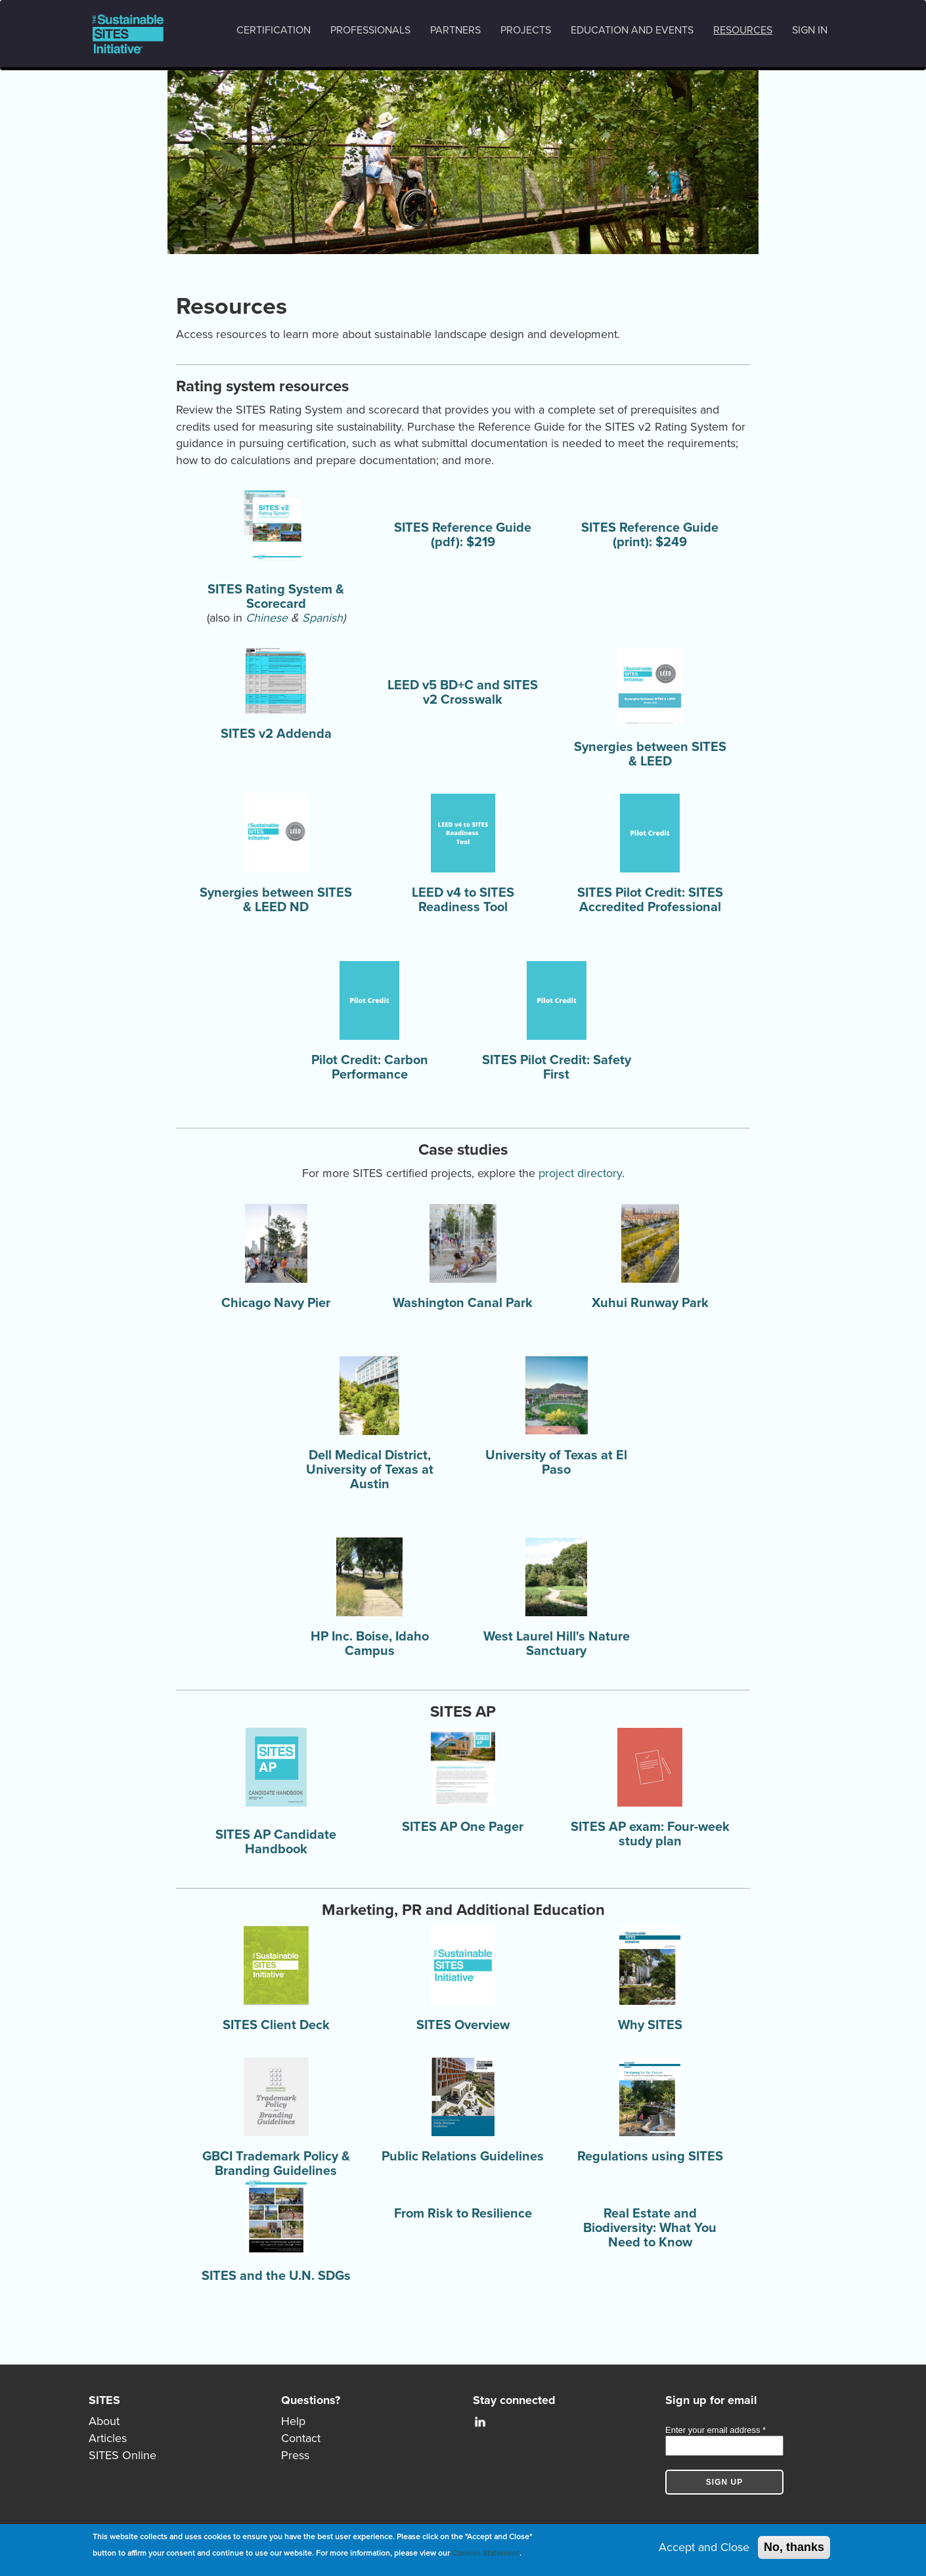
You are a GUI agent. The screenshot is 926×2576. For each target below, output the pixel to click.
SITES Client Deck (276, 2025)
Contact (300, 2438)
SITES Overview (463, 2025)
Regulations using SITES (650, 2156)
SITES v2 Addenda (276, 734)
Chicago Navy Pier (275, 1303)
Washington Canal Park (463, 1303)
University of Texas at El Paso (556, 1463)
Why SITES (650, 2025)
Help (293, 2421)
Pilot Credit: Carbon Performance (369, 1067)
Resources (742, 30)
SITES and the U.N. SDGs (276, 2276)
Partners (455, 30)
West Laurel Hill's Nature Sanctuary (556, 1644)
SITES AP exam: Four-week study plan (650, 1834)
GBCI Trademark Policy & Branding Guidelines (276, 2164)
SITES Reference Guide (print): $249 (649, 535)
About (104, 2421)
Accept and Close (704, 2547)
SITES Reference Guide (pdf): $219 (462, 535)
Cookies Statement (485, 2553)
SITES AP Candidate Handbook (275, 1842)
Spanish (322, 618)
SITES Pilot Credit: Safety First (556, 1067)
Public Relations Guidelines (463, 2156)
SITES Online (122, 2455)
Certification (273, 30)
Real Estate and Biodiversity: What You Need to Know (650, 2228)
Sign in (809, 30)
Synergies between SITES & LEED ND (276, 900)
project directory (580, 1173)
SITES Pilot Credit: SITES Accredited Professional (650, 900)
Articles (108, 2438)
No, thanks (794, 2547)
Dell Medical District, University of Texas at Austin (369, 1470)
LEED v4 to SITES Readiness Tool (463, 900)
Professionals (370, 30)
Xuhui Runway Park (650, 1303)
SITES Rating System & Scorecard (276, 597)
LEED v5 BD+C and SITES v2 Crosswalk (462, 692)
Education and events (632, 30)
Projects (525, 30)
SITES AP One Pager (462, 1827)
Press (295, 2455)
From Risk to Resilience (463, 2214)
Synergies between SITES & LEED (650, 754)
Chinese (267, 618)
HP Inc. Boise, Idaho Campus (370, 1644)
